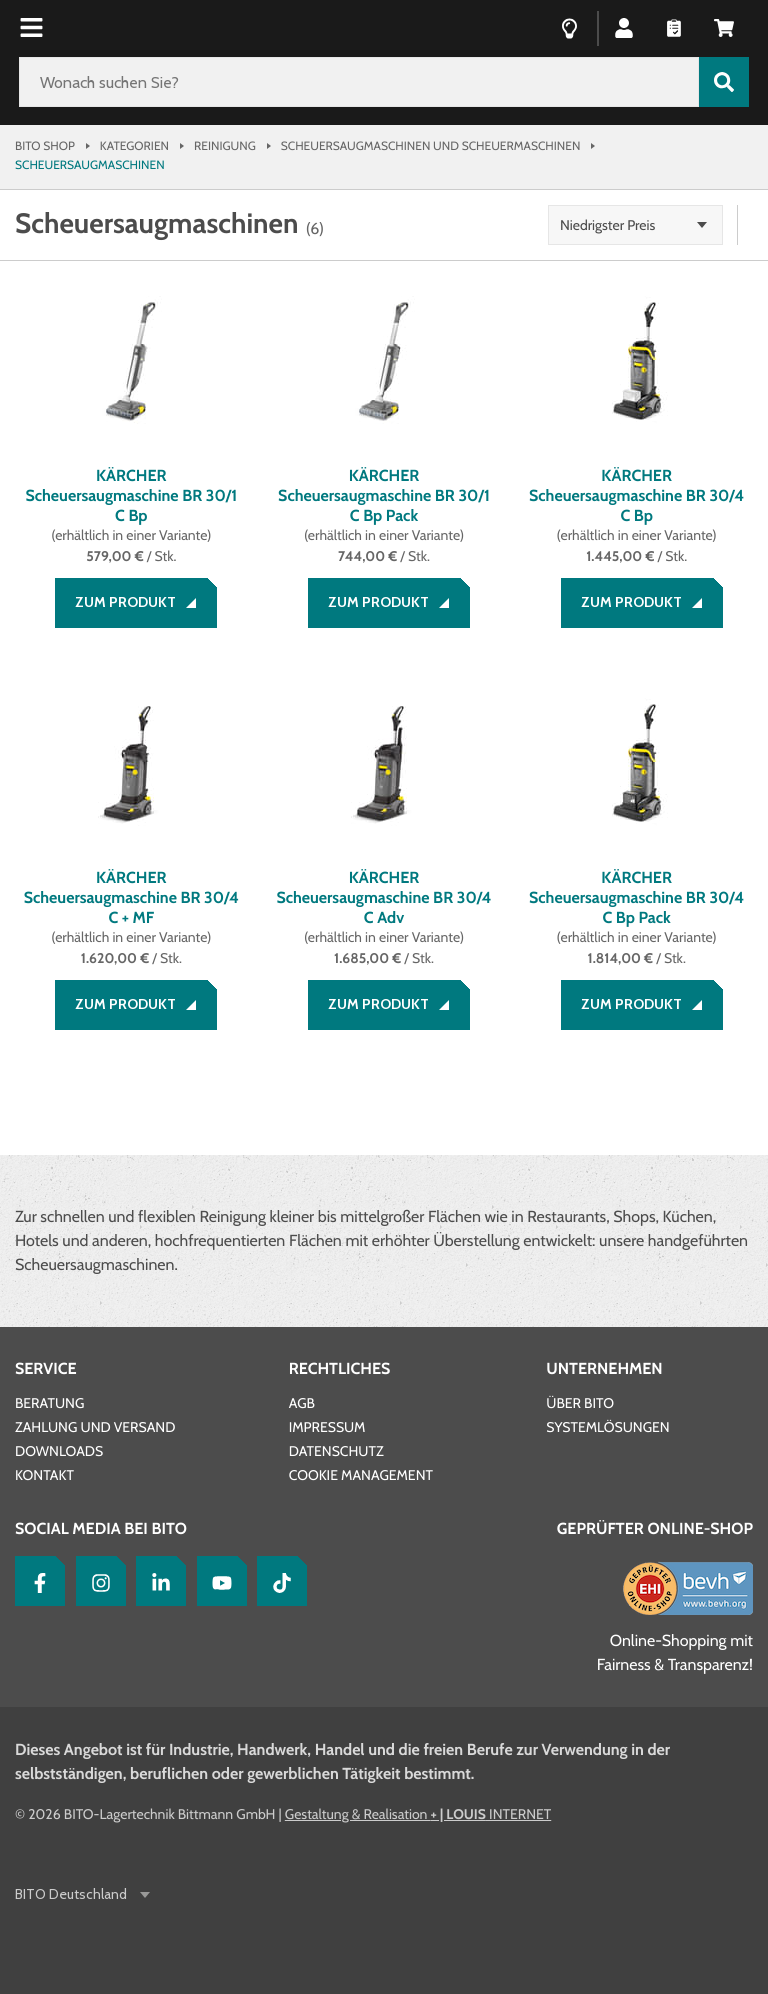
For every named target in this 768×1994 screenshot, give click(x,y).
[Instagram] (96, 1581)
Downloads (59, 1451)
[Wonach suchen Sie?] (359, 82)
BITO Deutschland (72, 1894)
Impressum (327, 1427)
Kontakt (44, 1475)
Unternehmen (604, 1368)
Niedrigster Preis (607, 225)
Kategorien (134, 145)
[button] (624, 27)
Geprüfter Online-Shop (655, 1528)
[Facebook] (35, 1581)
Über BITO (580, 1403)
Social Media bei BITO (101, 1528)
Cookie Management (361, 1475)
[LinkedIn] (156, 1581)
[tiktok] (277, 1581)
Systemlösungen (607, 1427)
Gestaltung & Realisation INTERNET (418, 1814)
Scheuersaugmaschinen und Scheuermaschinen (431, 145)
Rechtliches (340, 1368)
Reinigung (225, 145)
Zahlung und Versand (95, 1427)
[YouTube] (217, 1581)
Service (46, 1368)
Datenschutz (336, 1451)
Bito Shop (45, 145)
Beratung (49, 1403)
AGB (302, 1403)
